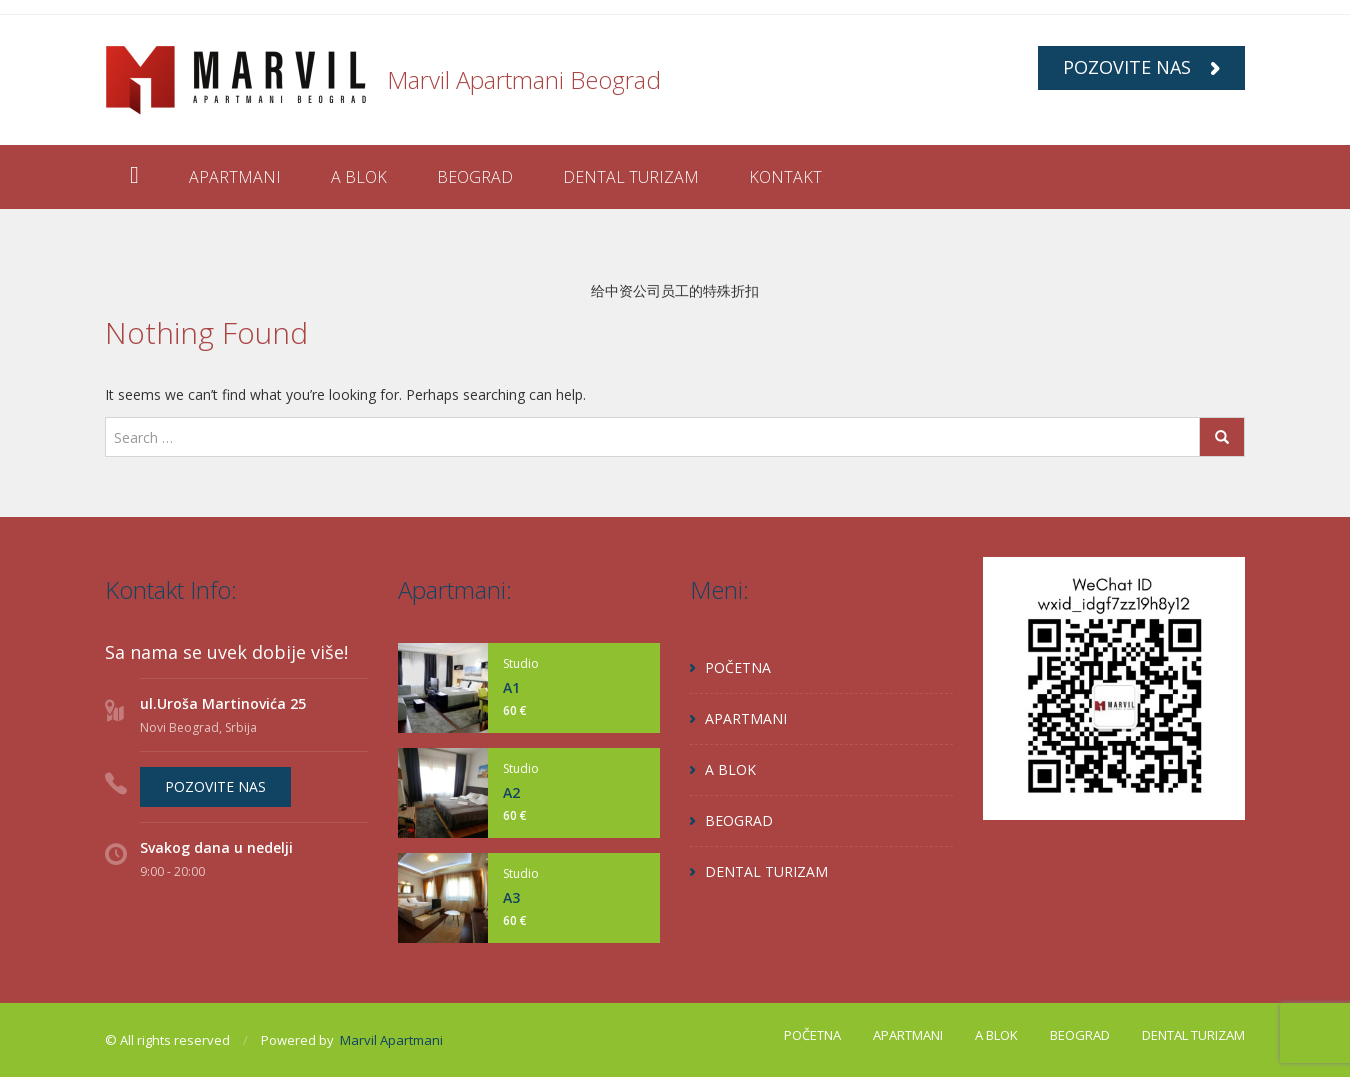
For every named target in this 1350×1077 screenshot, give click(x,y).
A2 (511, 792)
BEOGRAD (475, 177)
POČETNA (738, 667)
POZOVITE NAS (1141, 67)
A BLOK (359, 177)
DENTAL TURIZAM (631, 177)
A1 (511, 687)
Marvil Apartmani (391, 1040)
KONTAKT (785, 177)
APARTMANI (235, 177)
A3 (511, 897)
